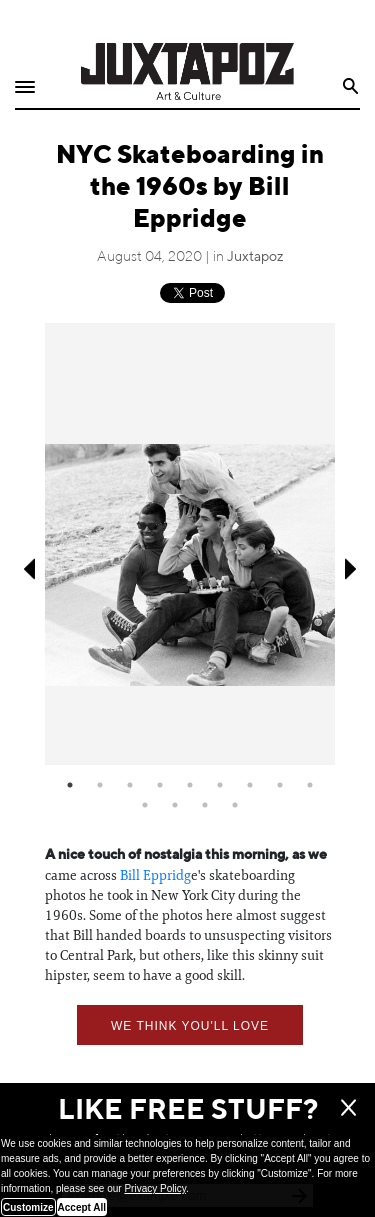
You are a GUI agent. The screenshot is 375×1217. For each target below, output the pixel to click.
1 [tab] (70, 785)
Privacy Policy (155, 1188)
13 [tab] (235, 805)
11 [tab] (175, 805)
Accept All (82, 1207)
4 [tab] (160, 785)
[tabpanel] (190, 543)
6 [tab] (220, 785)
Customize (28, 1207)
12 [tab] (205, 805)
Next (352, 569)
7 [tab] (250, 785)
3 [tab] (130, 785)
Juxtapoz (255, 257)
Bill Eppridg (155, 875)
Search (351, 86)
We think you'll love (190, 1026)
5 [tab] (190, 785)
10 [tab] (145, 805)
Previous (27, 569)
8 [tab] (280, 785)
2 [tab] (100, 785)
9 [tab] (310, 785)
